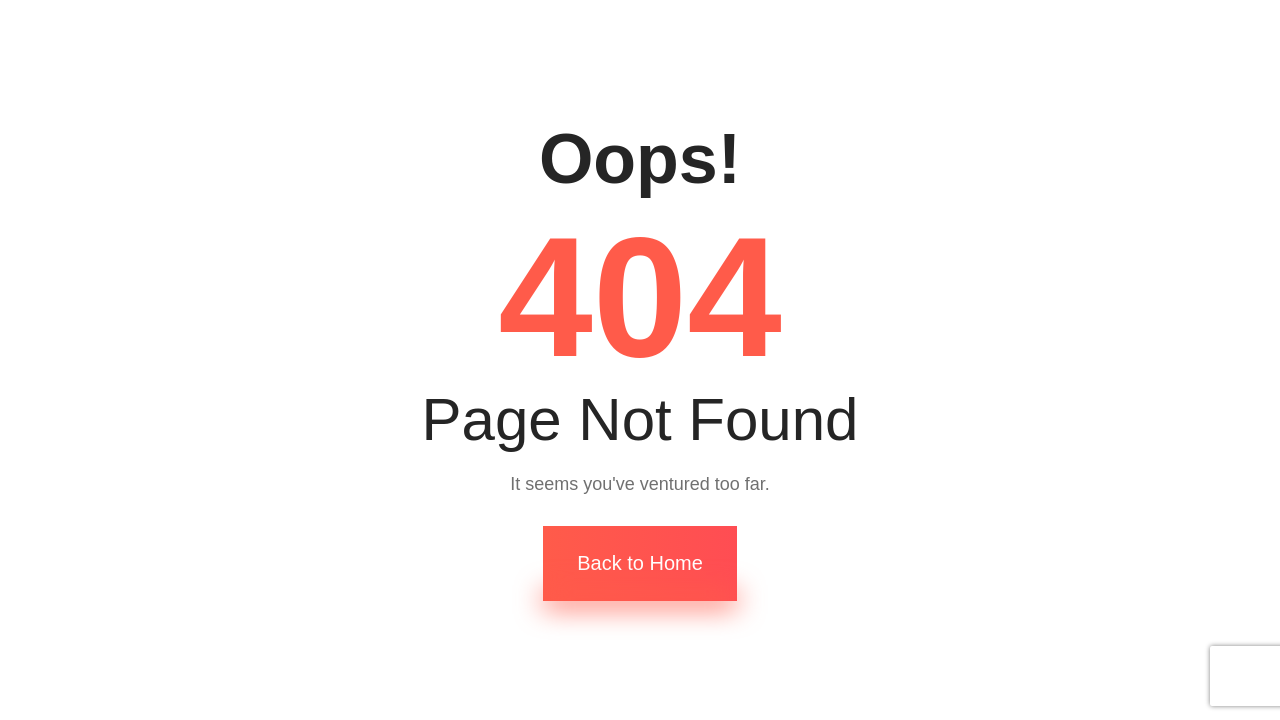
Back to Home (640, 563)
